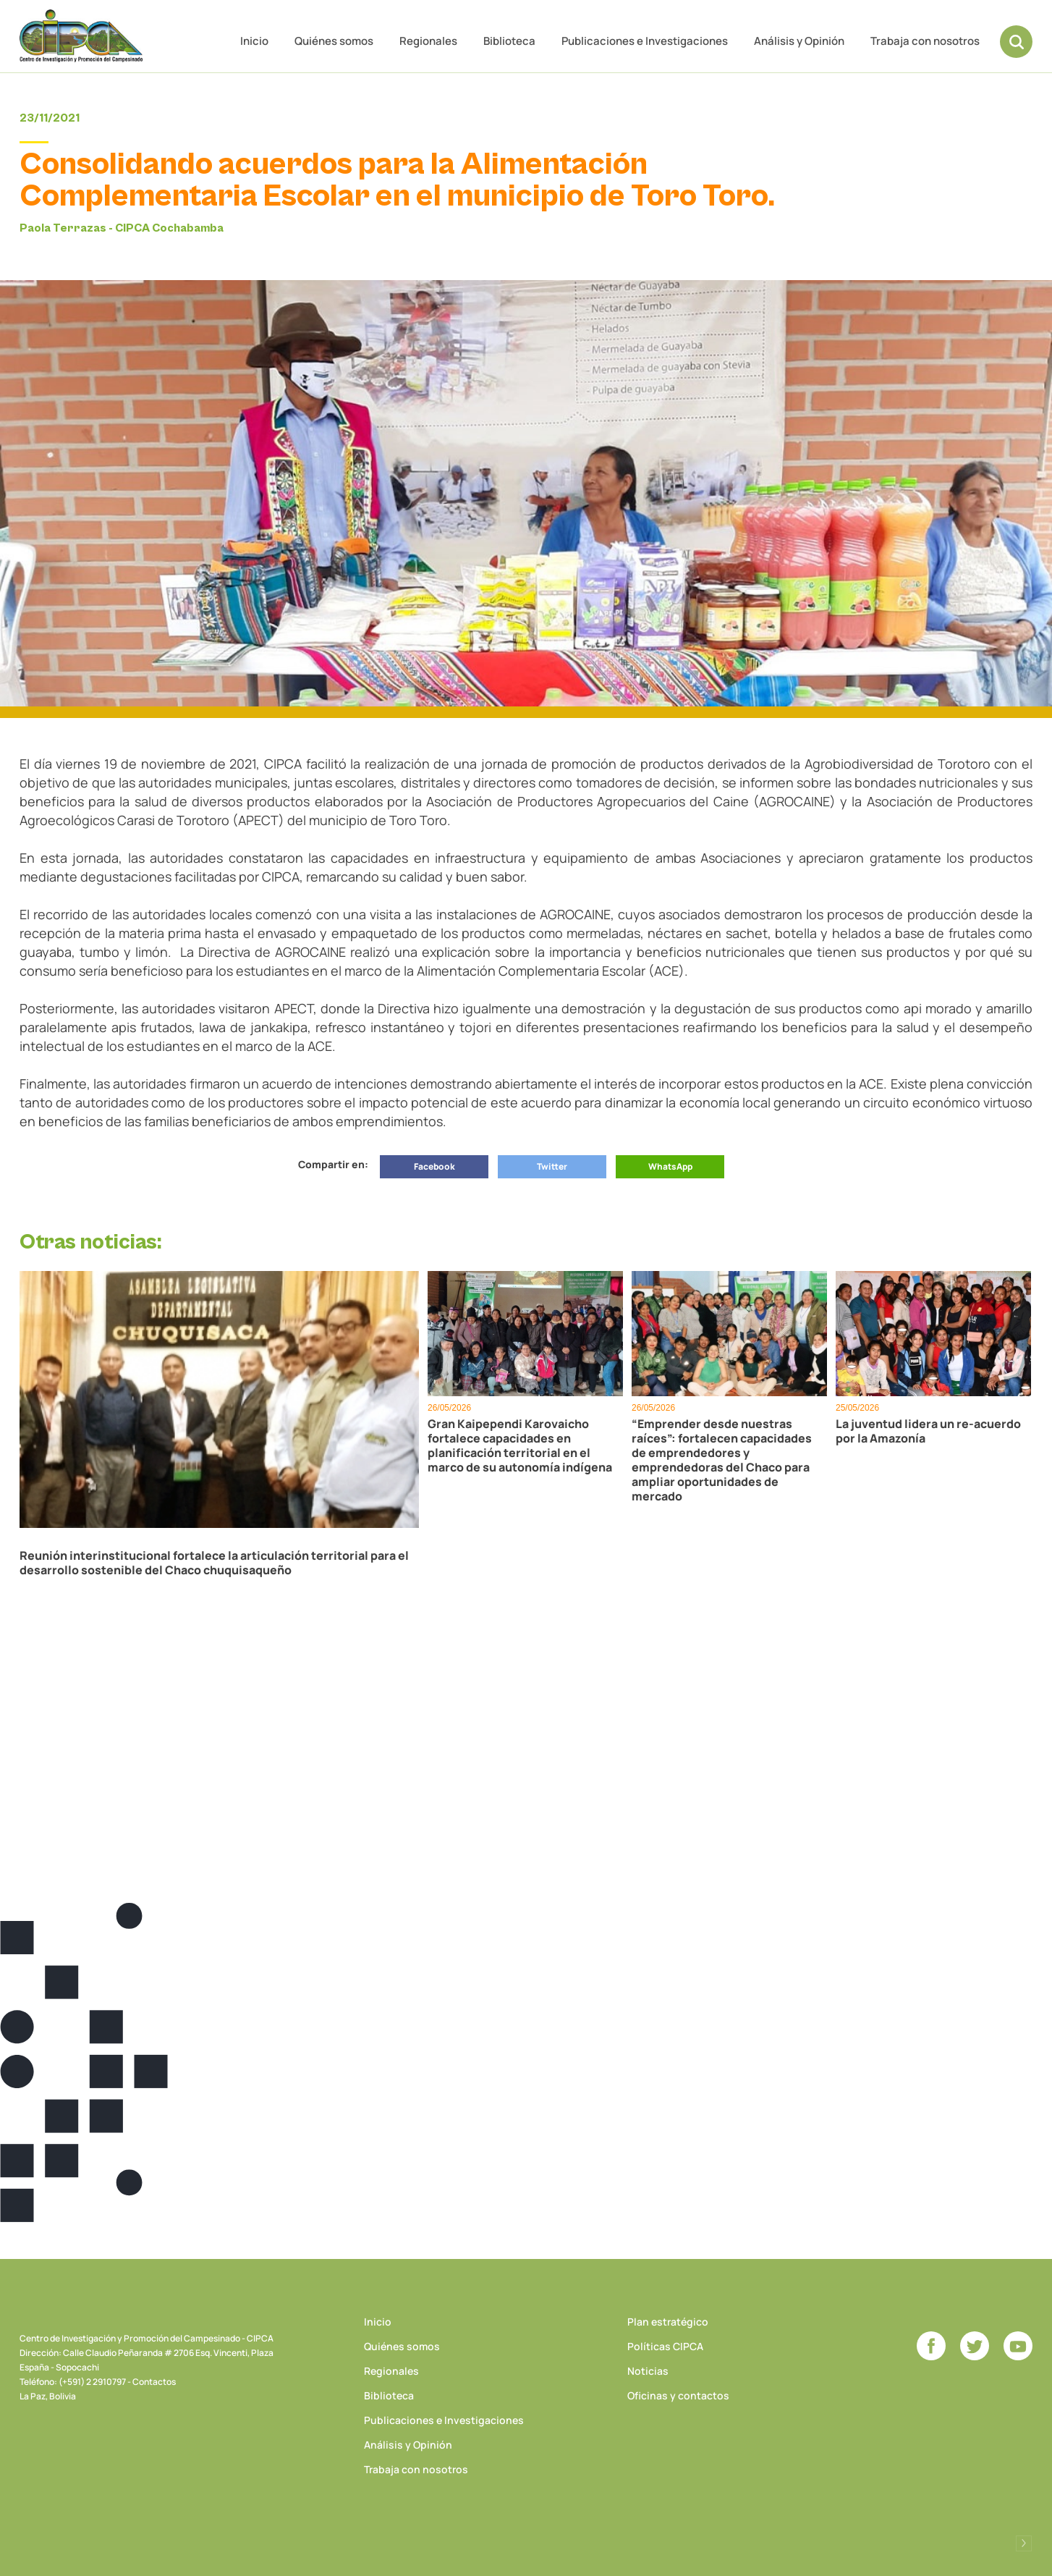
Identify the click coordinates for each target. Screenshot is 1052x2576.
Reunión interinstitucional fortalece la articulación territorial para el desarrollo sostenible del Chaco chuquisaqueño (214, 1562)
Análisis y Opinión (799, 40)
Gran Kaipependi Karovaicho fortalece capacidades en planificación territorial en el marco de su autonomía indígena (520, 1445)
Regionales (428, 40)
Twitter (552, 1166)
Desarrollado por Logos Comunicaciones (1024, 2543)
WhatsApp (670, 1166)
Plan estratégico (667, 2321)
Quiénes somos (333, 40)
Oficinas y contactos (678, 2395)
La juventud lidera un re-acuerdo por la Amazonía (928, 1430)
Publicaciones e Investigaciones (644, 40)
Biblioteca (509, 40)
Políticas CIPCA (665, 2346)
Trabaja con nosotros (925, 40)
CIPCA (81, 36)
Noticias (648, 2371)
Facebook (434, 1166)
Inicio (254, 40)
